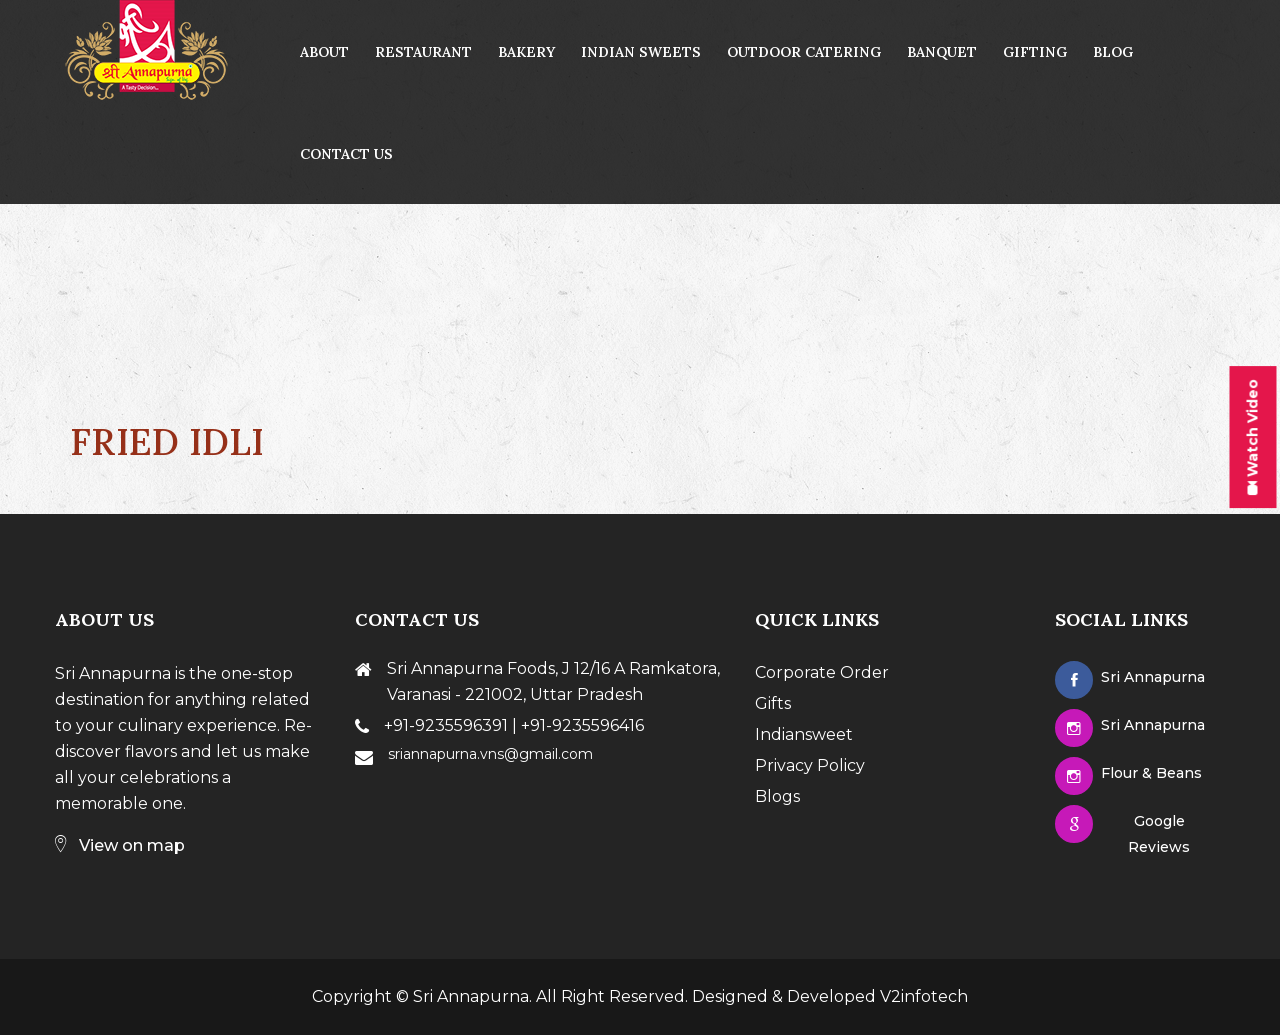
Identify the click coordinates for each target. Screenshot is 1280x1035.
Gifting (1035, 52)
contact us (346, 154)
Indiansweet (804, 734)
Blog (1113, 52)
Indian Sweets (641, 52)
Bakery (526, 52)
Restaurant (423, 52)
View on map (120, 845)
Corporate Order (822, 672)
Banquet (942, 52)
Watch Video (1253, 437)
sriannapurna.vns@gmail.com (490, 754)
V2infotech (924, 996)
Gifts (773, 703)
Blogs (777, 796)
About (324, 52)
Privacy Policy (810, 765)
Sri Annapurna (471, 996)
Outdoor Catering (804, 52)
